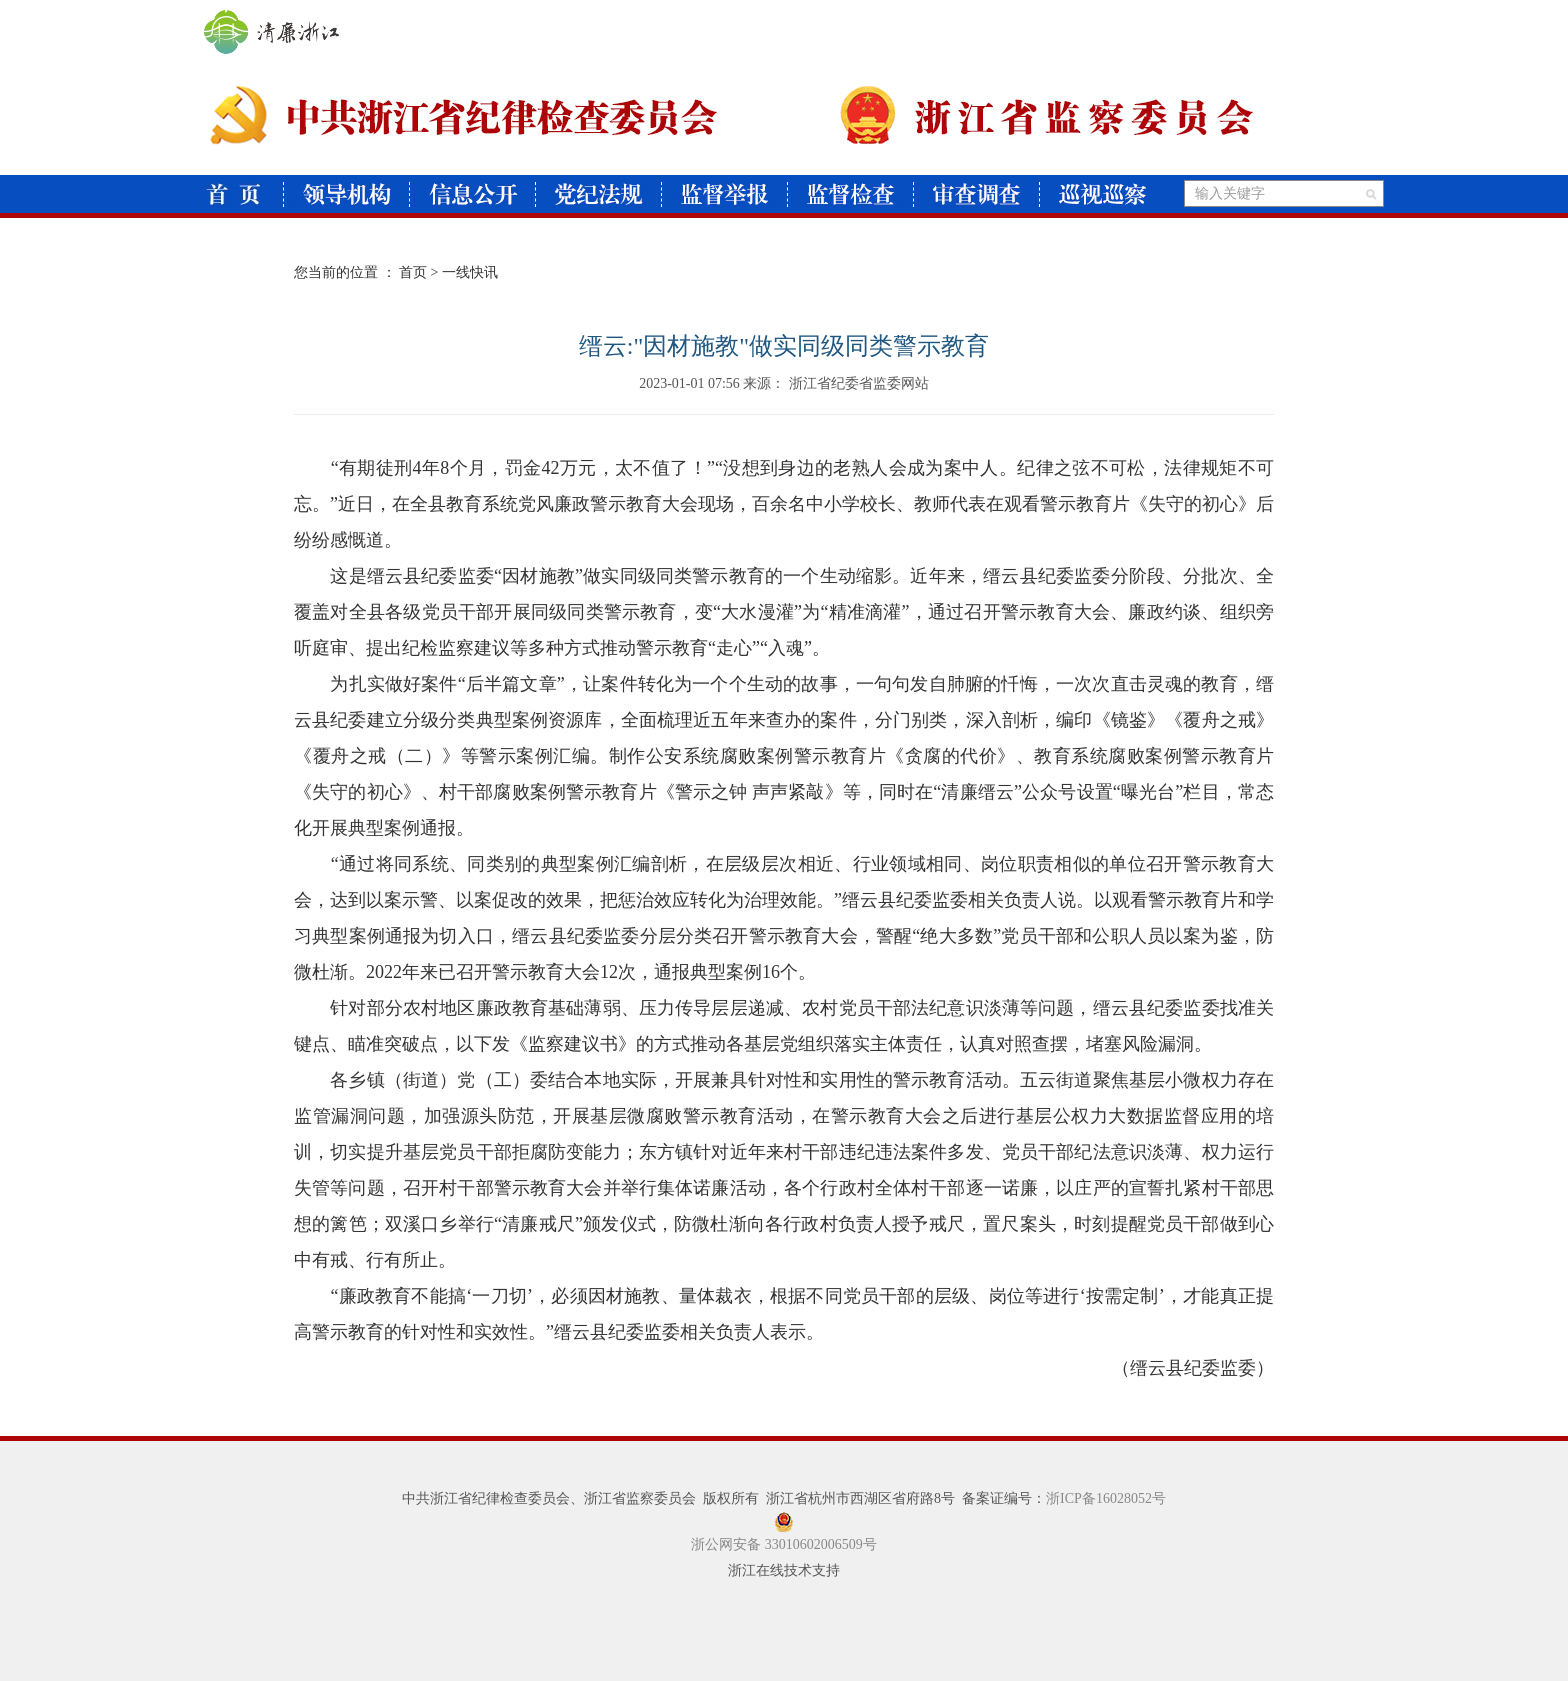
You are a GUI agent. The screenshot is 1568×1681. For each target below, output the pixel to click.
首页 (413, 272)
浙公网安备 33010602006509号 (784, 1544)
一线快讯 (470, 272)
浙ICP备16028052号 (1106, 1498)
